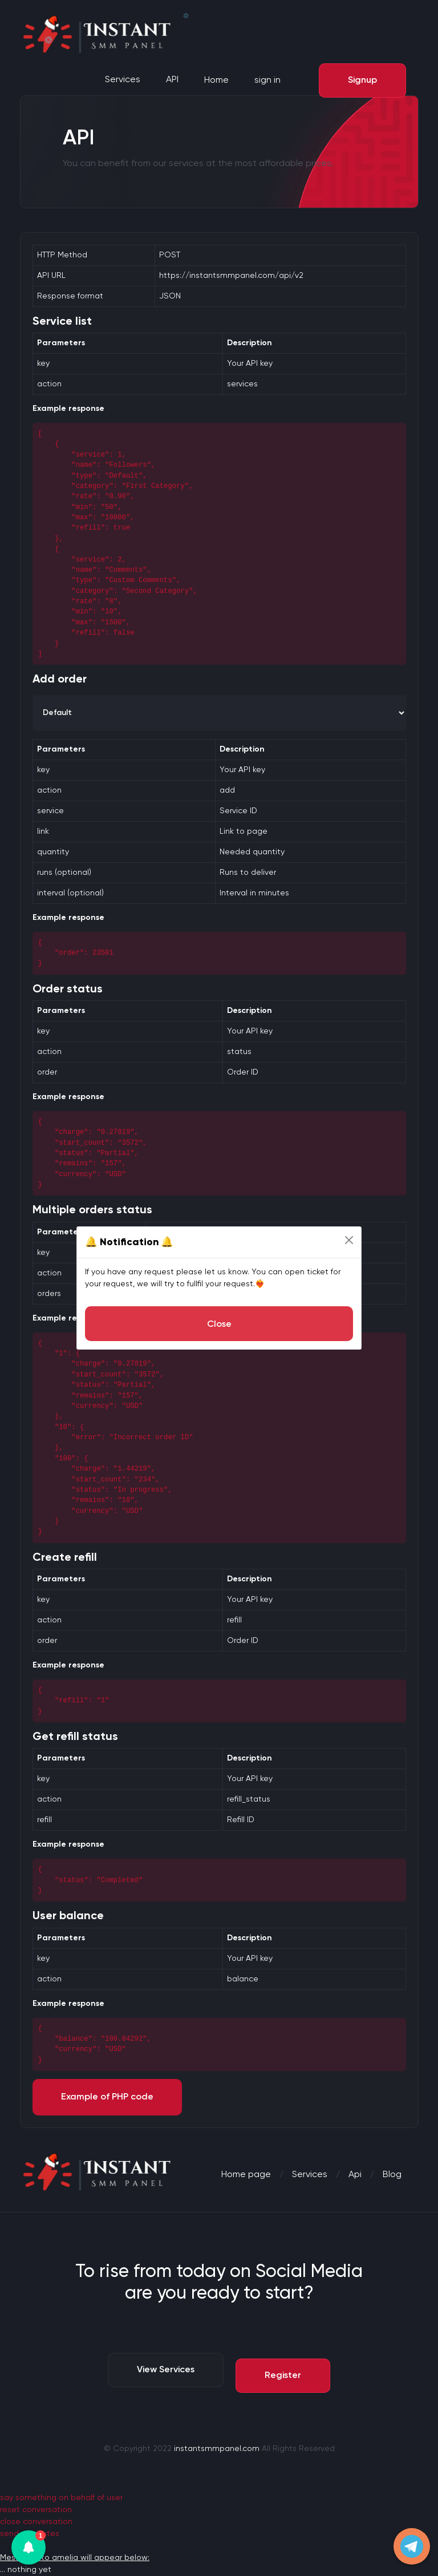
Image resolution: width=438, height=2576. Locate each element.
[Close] (349, 1240)
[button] (28, 2547)
